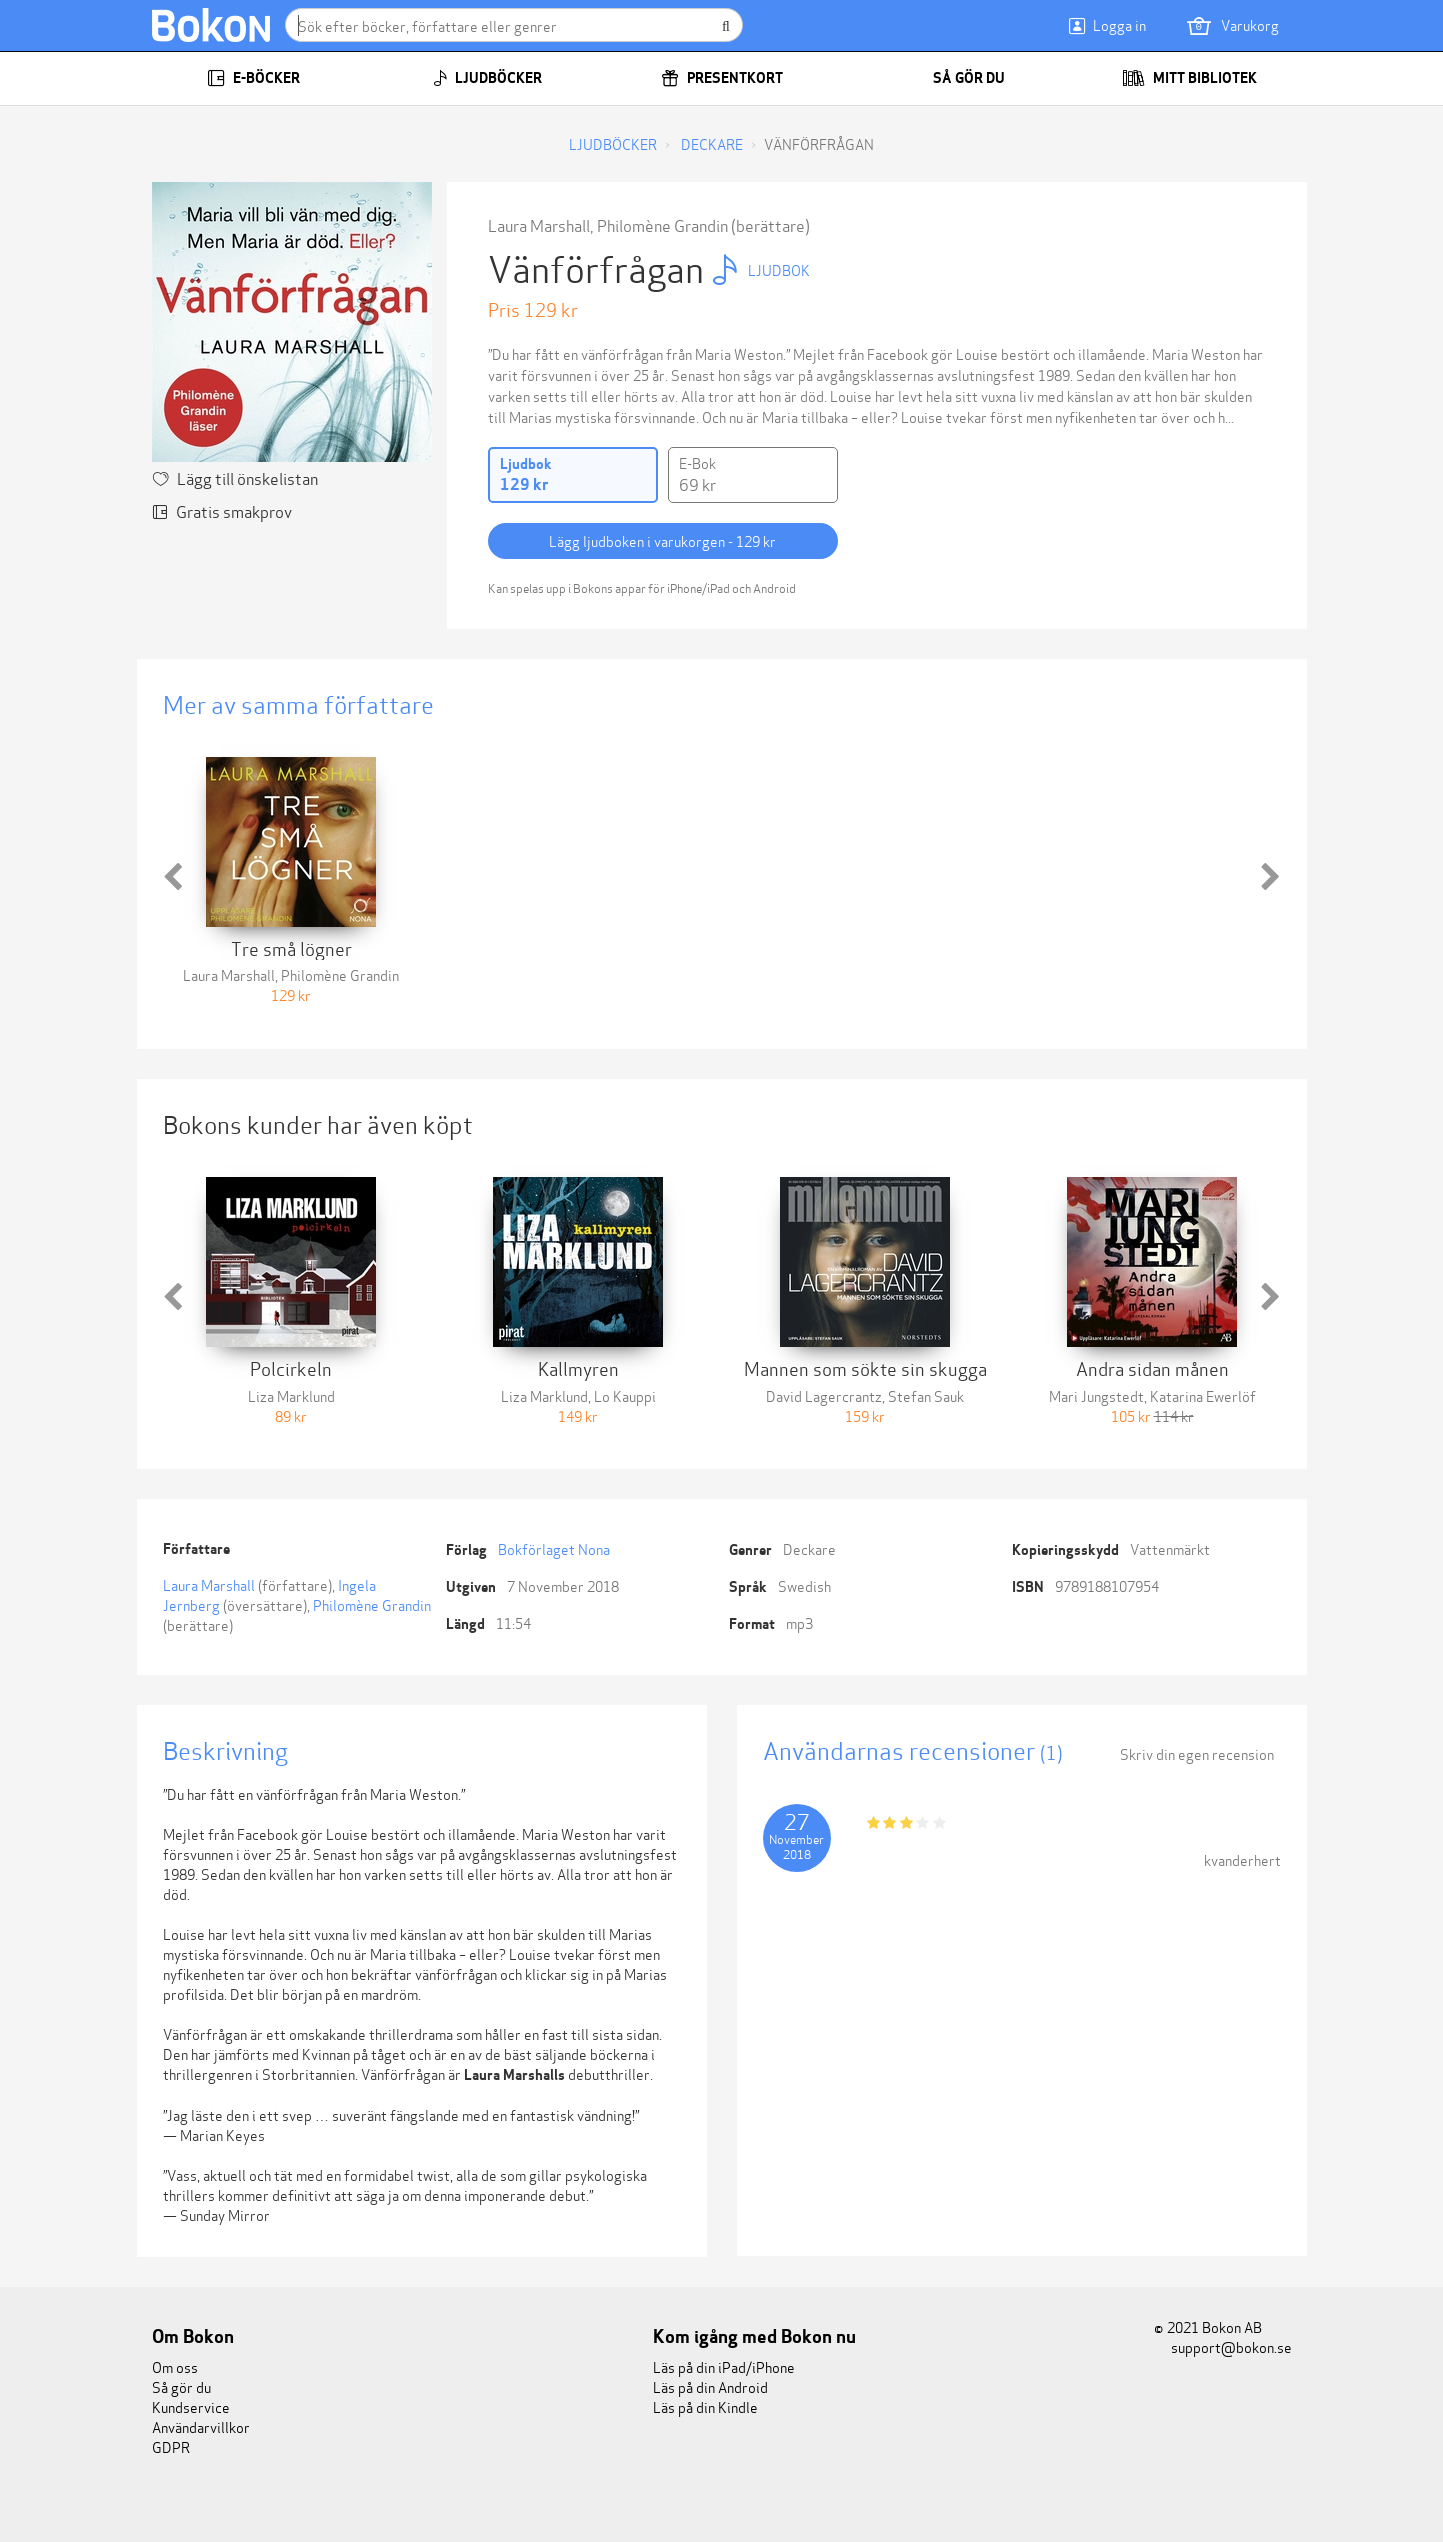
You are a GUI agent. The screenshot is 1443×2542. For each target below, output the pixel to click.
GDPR (171, 2446)
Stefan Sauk (926, 1395)
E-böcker (253, 78)
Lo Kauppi (625, 1395)
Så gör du (955, 78)
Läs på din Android (710, 2386)
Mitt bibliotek (1189, 78)
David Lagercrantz (824, 1395)
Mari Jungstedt (1096, 1395)
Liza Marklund (291, 1395)
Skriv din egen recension (1197, 1753)
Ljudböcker (487, 78)
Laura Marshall (539, 224)
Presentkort (722, 78)
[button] (173, 877)
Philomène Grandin (662, 224)
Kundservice (191, 2406)
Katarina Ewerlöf (1203, 1395)
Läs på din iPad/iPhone (724, 2366)
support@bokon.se (1223, 2346)
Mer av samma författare (298, 703)
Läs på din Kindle (705, 2406)
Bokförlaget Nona (554, 1548)
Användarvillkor (201, 2426)
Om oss (175, 2366)
